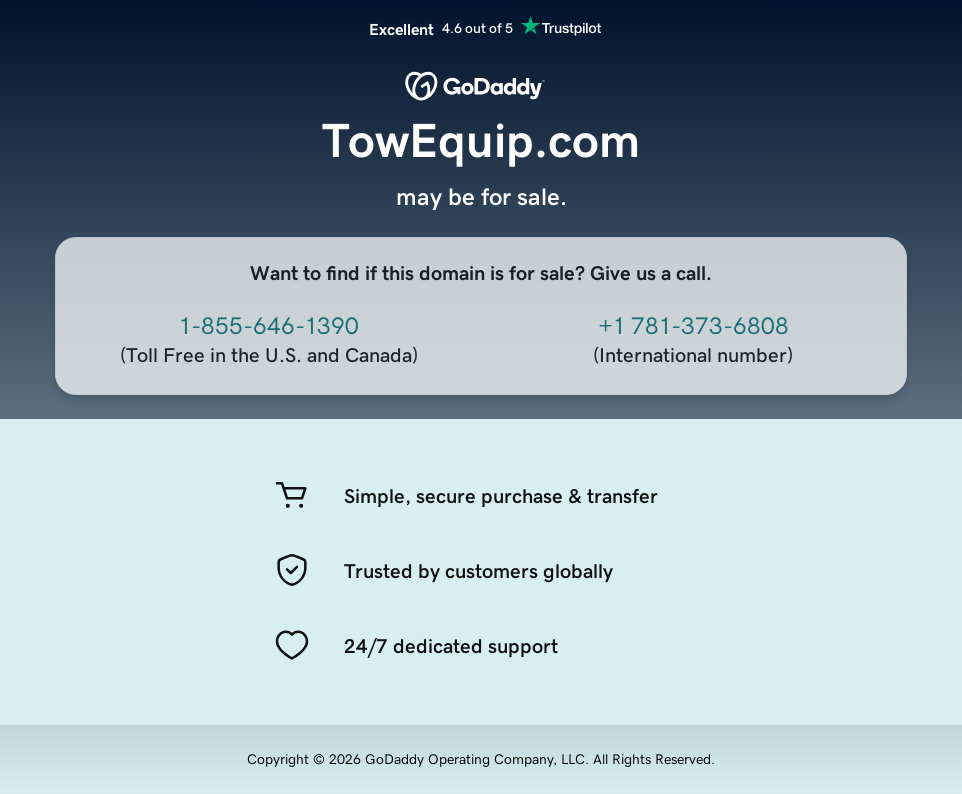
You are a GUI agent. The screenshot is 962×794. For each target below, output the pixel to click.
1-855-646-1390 (269, 326)
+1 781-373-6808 (693, 326)
